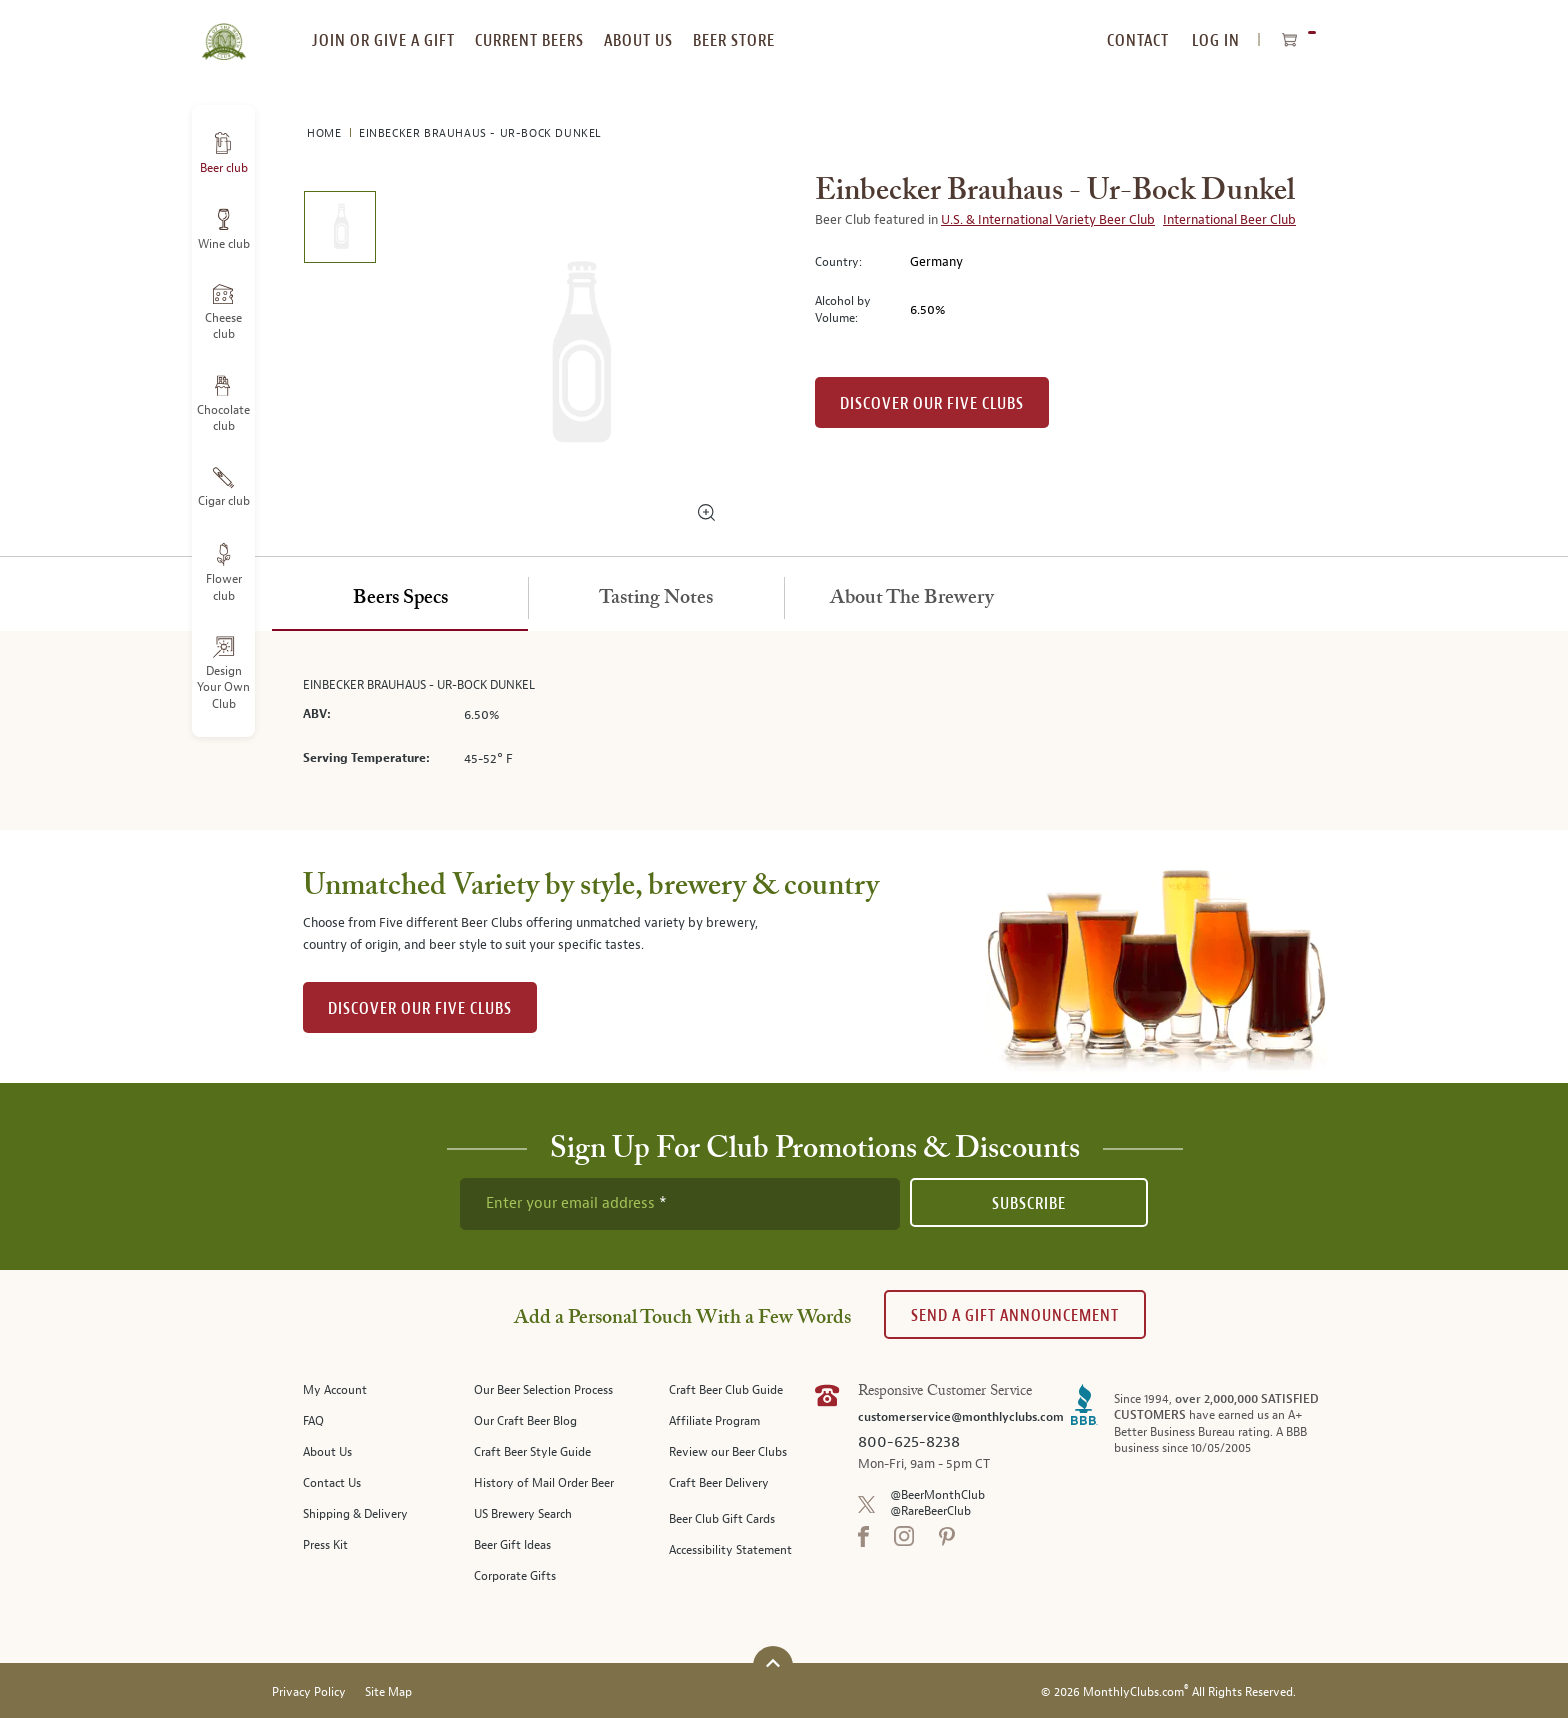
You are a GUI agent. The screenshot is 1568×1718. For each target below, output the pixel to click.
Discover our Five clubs (932, 403)
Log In (1216, 40)
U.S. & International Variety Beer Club (1048, 220)
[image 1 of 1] (339, 230)
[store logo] (223, 30)
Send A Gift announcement (1015, 1315)
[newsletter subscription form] (680, 1204)
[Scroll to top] (773, 1663)
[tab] (400, 599)
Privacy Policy (309, 1692)
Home (326, 133)
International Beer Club (1229, 220)
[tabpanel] (784, 730)
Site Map (388, 1692)
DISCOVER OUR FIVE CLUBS (420, 1008)
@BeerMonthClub (937, 1495)
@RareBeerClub (930, 1511)
